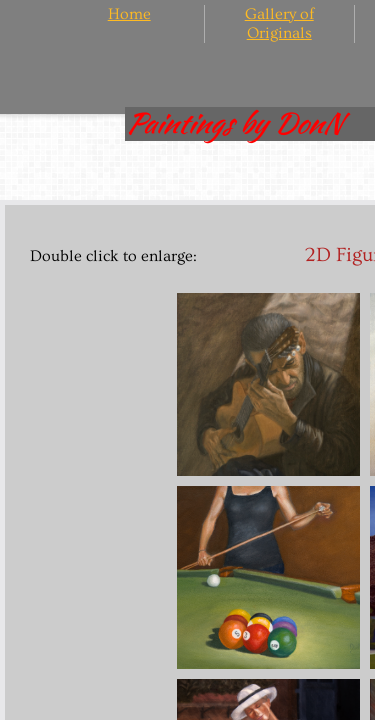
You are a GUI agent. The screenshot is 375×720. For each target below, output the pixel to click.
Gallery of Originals (279, 23)
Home (129, 14)
